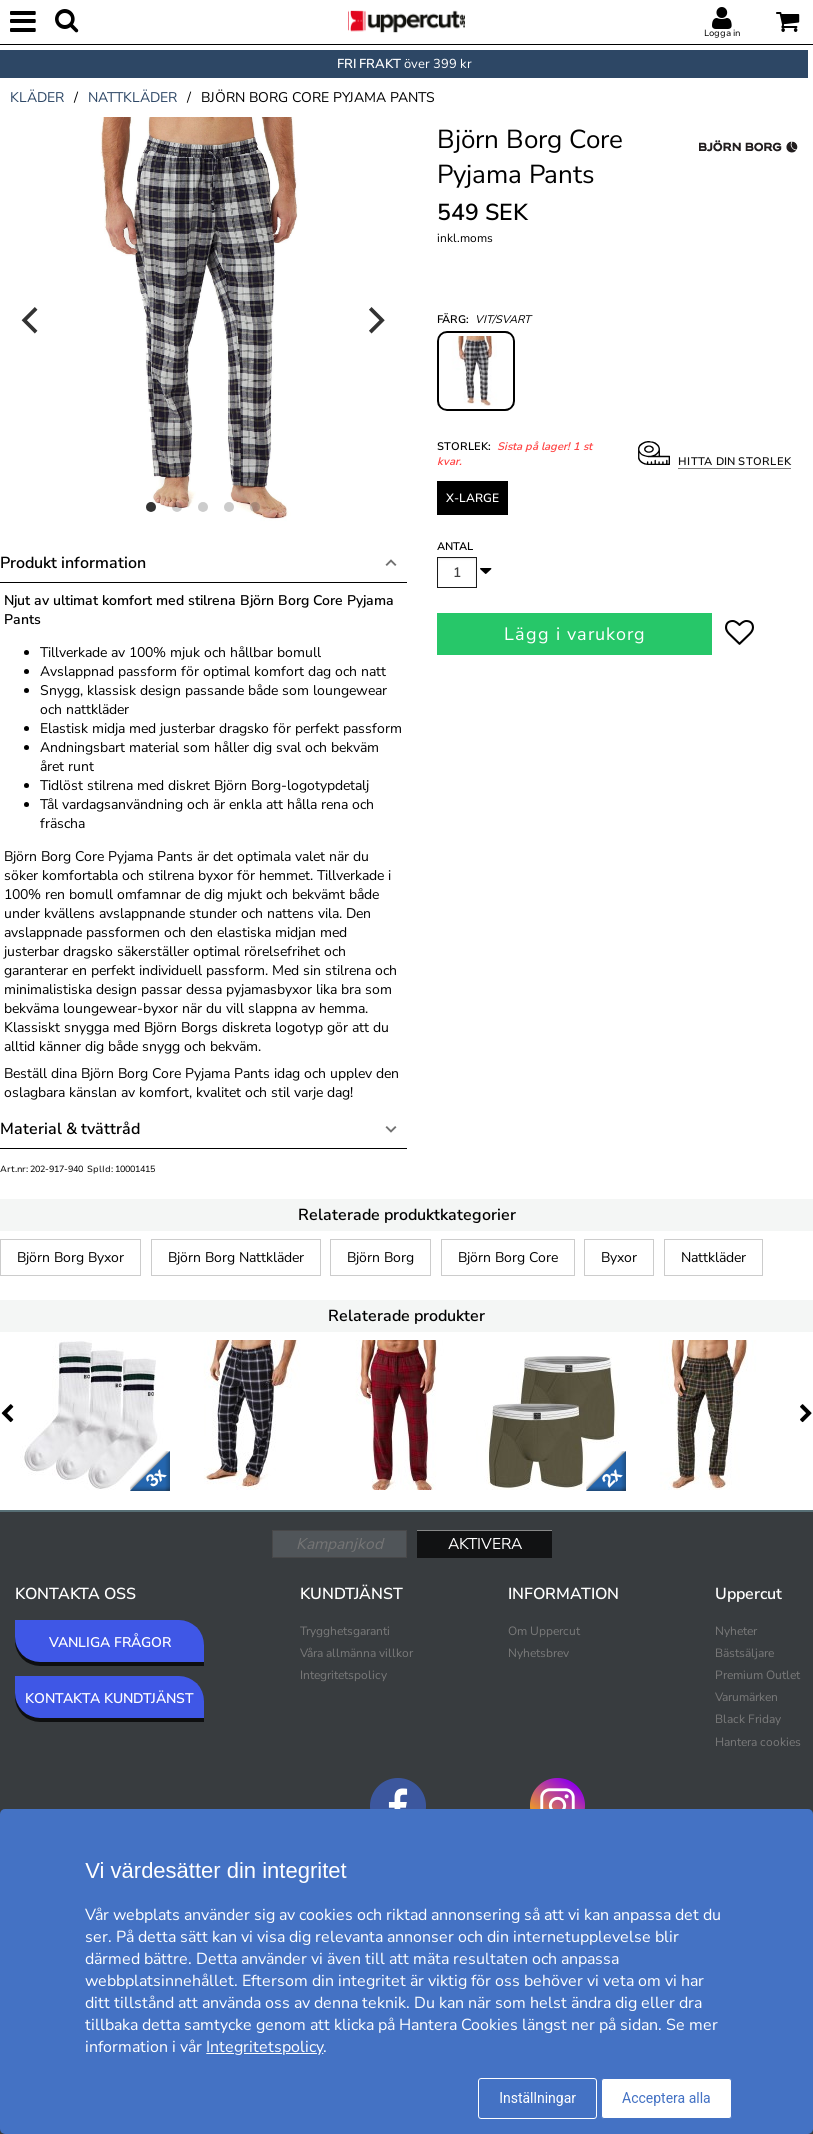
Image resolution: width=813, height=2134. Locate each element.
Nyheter (736, 1631)
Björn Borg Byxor (70, 1257)
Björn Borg (380, 1257)
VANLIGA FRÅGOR (110, 1642)
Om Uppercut (544, 1631)
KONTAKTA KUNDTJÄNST (109, 1698)
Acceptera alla (666, 2098)
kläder (37, 97)
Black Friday (748, 1719)
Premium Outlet (757, 1675)
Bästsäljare (744, 1653)
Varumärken (746, 1697)
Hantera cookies (758, 1742)
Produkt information (73, 563)
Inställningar (537, 2098)
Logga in (722, 33)
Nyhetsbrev (538, 1653)
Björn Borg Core (508, 1257)
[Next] (375, 320)
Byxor (619, 1257)
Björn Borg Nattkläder (236, 1257)
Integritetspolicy (343, 1675)
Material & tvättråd (70, 1129)
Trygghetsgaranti (345, 1631)
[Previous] (32, 320)
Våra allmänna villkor (356, 1653)
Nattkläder (713, 1257)
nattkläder (132, 97)
